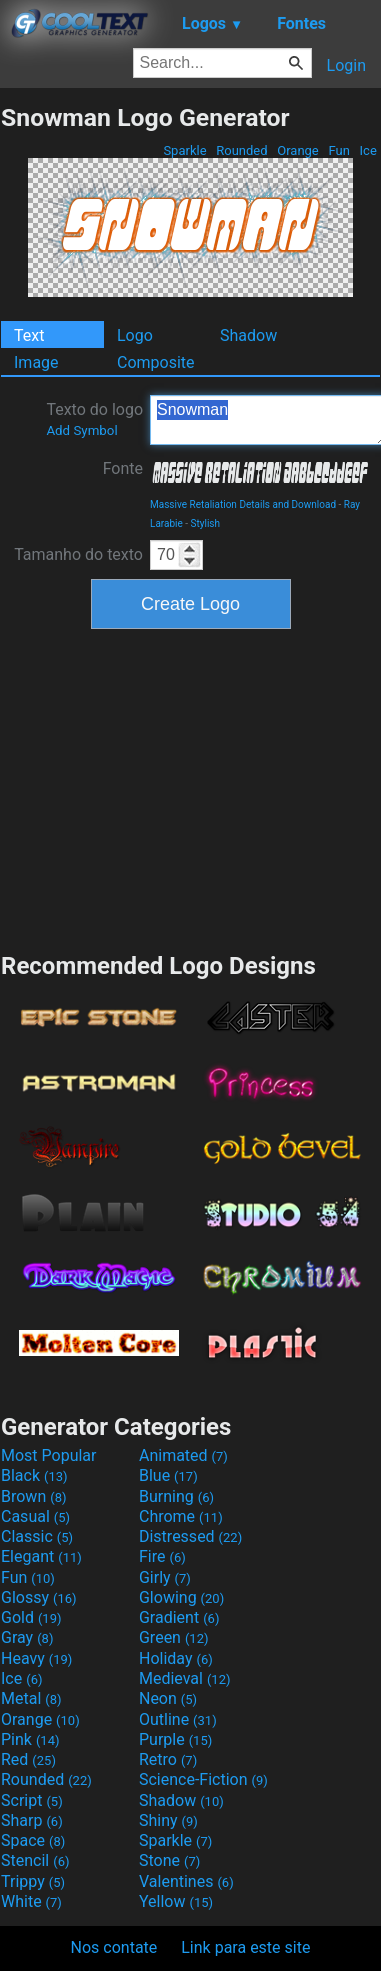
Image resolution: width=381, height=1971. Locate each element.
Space (33, 1840)
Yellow (176, 1901)
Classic (37, 1536)
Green (174, 1637)
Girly (165, 1577)
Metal (31, 1698)
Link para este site (245, 1947)
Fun (339, 150)
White (31, 1901)
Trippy (33, 1881)
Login (346, 65)
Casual (35, 1516)
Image (36, 362)
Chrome (181, 1516)
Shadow (248, 335)
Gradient (179, 1617)
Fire (162, 1556)
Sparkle (185, 150)
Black (34, 1475)
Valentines (186, 1881)
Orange (298, 150)
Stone (169, 1860)
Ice (368, 150)
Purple (175, 1739)
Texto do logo (94, 419)
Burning (176, 1496)
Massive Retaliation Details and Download (243, 504)
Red (28, 1759)
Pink (30, 1739)
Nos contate (114, 1947)
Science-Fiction (203, 1779)
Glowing (181, 1597)
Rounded (242, 150)
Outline (178, 1719)
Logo (135, 335)
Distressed (190, 1536)
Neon (168, 1698)
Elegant (41, 1556)
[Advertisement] (191, 788)
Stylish (205, 523)
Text (29, 335)
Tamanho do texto (78, 554)
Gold (31, 1617)
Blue (168, 1475)
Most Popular (49, 1455)
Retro (168, 1759)
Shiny (168, 1820)
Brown (33, 1496)
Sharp (32, 1820)
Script (32, 1800)
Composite (156, 362)
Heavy (36, 1658)
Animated (183, 1455)
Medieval (185, 1678)
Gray (27, 1637)
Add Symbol (81, 430)
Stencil (35, 1860)
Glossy (39, 1597)
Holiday (176, 1658)
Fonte (123, 468)
